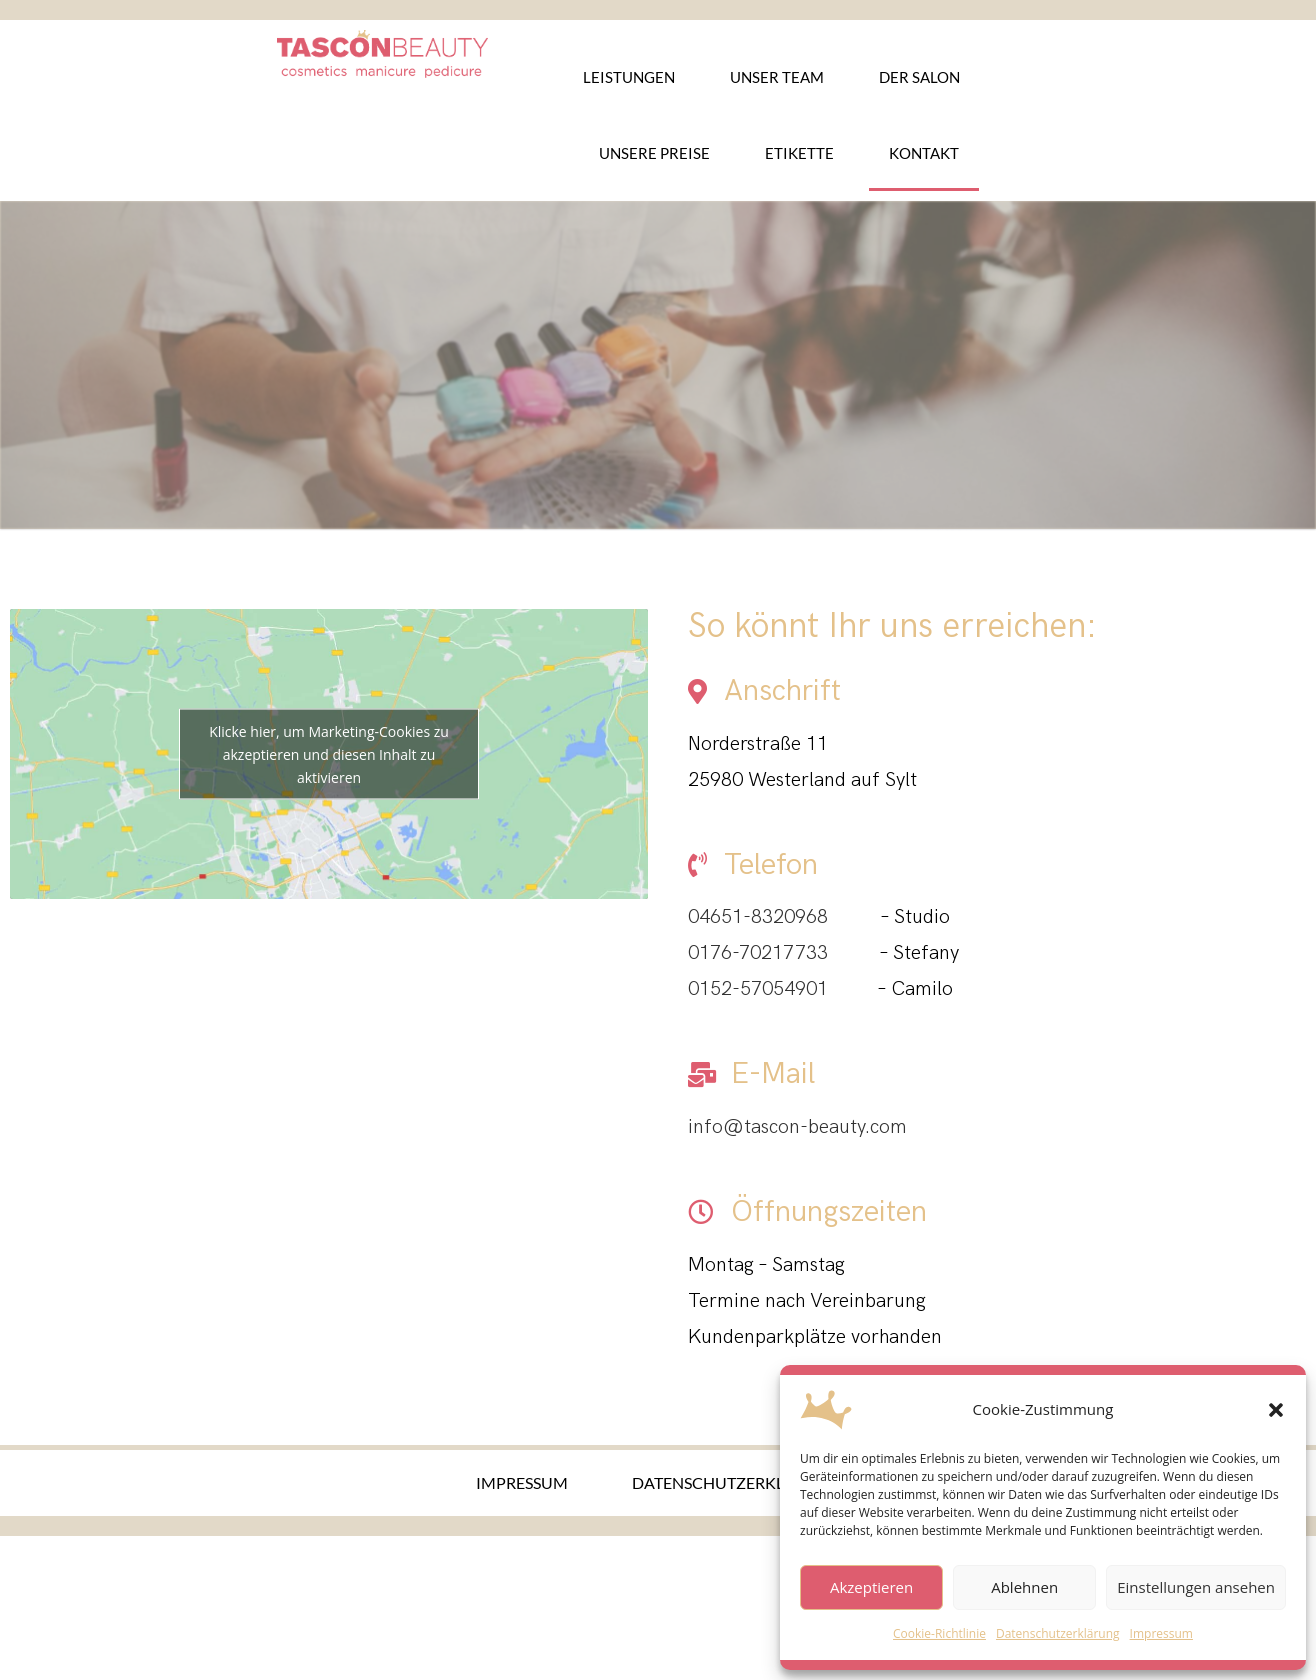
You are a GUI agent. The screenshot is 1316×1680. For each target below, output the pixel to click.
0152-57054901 (758, 989)
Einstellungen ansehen (1196, 1587)
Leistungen (629, 77)
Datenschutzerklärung (1058, 1633)
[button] (1276, 1410)
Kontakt (924, 153)
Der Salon (919, 77)
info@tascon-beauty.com (797, 1127)
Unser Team (777, 77)
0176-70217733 (758, 953)
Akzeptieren (871, 1587)
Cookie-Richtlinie (939, 1633)
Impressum (1161, 1633)
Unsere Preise (654, 153)
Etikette (799, 153)
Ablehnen (1024, 1587)
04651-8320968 (758, 917)
